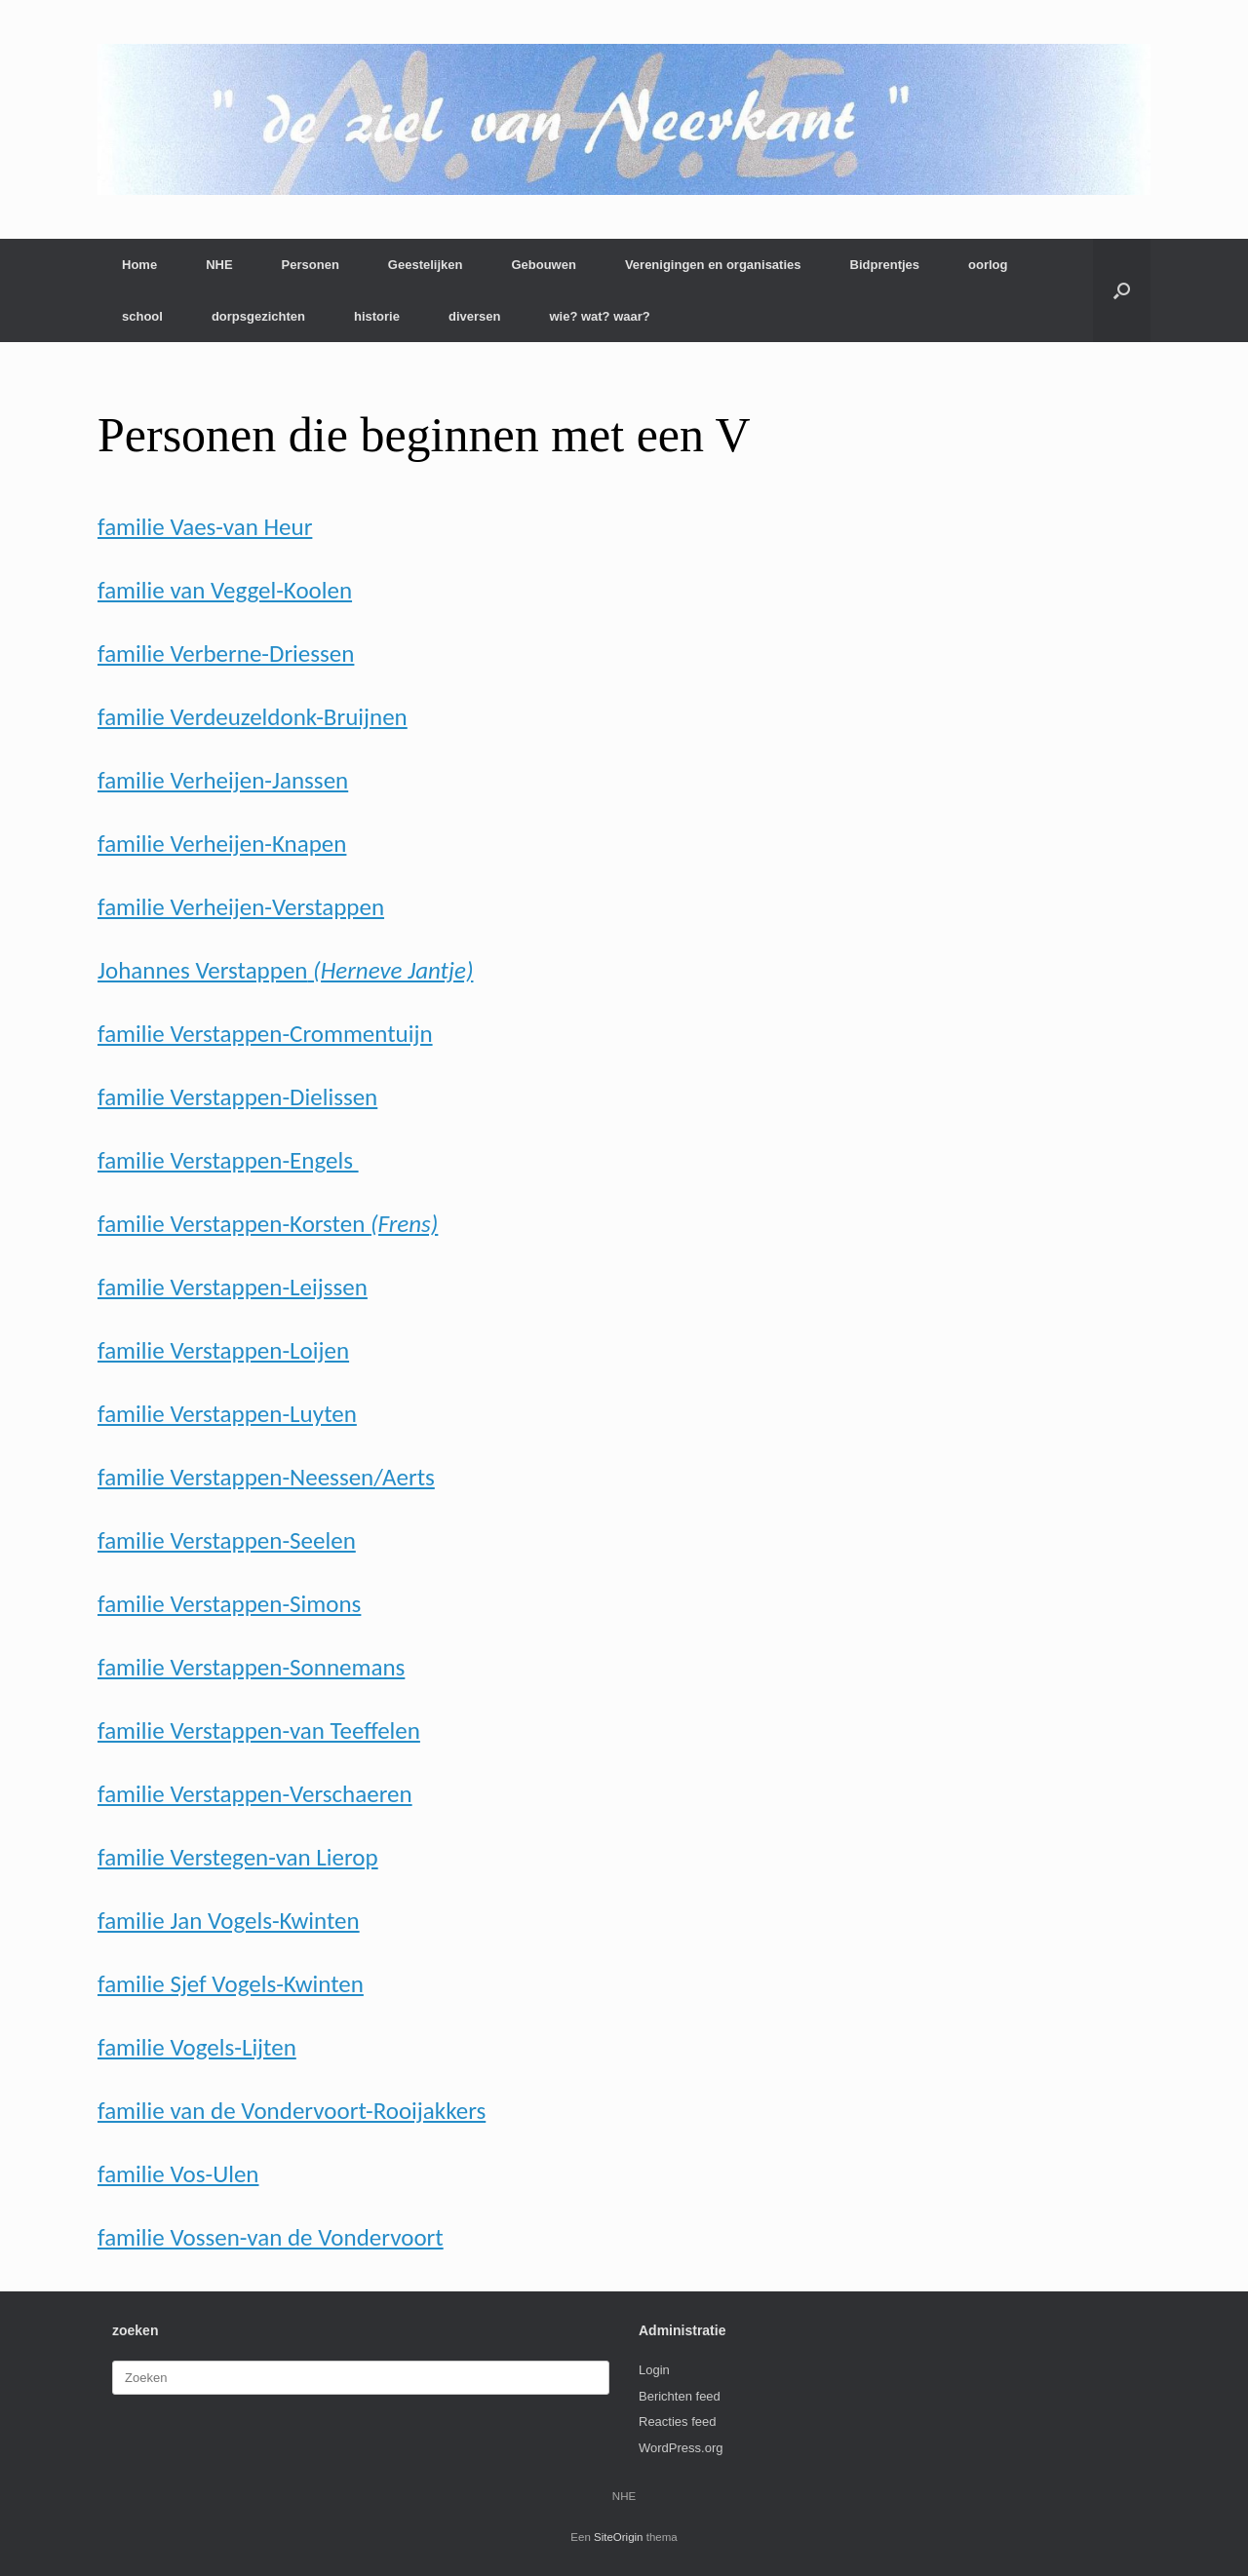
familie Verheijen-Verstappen (241, 907)
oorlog (987, 264)
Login (654, 2370)
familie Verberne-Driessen (226, 653)
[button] (1121, 290)
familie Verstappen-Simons (229, 1604)
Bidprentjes (885, 264)
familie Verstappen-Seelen (227, 1540)
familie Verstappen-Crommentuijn (265, 1034)
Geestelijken (425, 264)
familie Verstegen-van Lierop (238, 1857)
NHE (219, 264)
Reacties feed (678, 2421)
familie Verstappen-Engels (228, 1160)
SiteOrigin (619, 2537)
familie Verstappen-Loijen (223, 1350)
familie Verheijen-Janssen (223, 780)
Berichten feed (680, 2396)
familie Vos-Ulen (178, 2174)
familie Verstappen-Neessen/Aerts (266, 1477)
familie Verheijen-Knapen (222, 843)
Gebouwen (543, 264)
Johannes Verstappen (285, 970)
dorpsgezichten (258, 316)
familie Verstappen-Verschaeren (255, 1794)
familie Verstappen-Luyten (227, 1414)
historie (377, 316)
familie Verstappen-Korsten (268, 1224)
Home (139, 264)
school (142, 316)
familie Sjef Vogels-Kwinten (231, 1984)
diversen (474, 316)
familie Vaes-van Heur (205, 527)
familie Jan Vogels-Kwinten (229, 1920)
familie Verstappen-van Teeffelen (259, 1730)
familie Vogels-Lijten (197, 2047)
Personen (310, 264)
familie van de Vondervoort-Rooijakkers (292, 2110)
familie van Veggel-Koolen (225, 590)
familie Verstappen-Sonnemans (251, 1667)
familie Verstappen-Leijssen (233, 1287)
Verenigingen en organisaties (713, 264)
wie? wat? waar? (599, 316)
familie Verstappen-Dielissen (237, 1097)
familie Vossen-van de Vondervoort (271, 2237)
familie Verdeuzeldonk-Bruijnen (253, 717)
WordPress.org (680, 2448)
